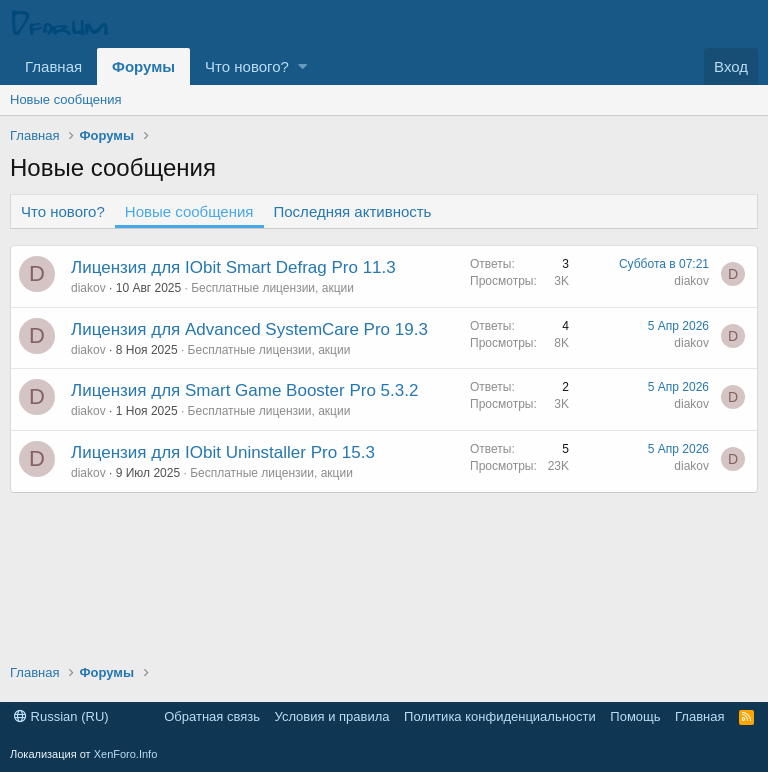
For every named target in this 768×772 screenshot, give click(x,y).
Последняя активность (353, 211)
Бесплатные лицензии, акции (272, 288)
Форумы (143, 66)
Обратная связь (212, 716)
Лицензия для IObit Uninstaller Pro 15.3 (223, 452)
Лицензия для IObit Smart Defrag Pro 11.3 (233, 267)
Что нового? (247, 66)
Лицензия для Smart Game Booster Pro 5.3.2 (244, 390)
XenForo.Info (126, 754)
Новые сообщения (66, 99)
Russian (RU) (61, 716)
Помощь (635, 716)
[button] (302, 66)
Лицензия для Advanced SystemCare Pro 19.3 (249, 329)
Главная (53, 66)
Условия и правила (332, 716)
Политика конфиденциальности (500, 716)
